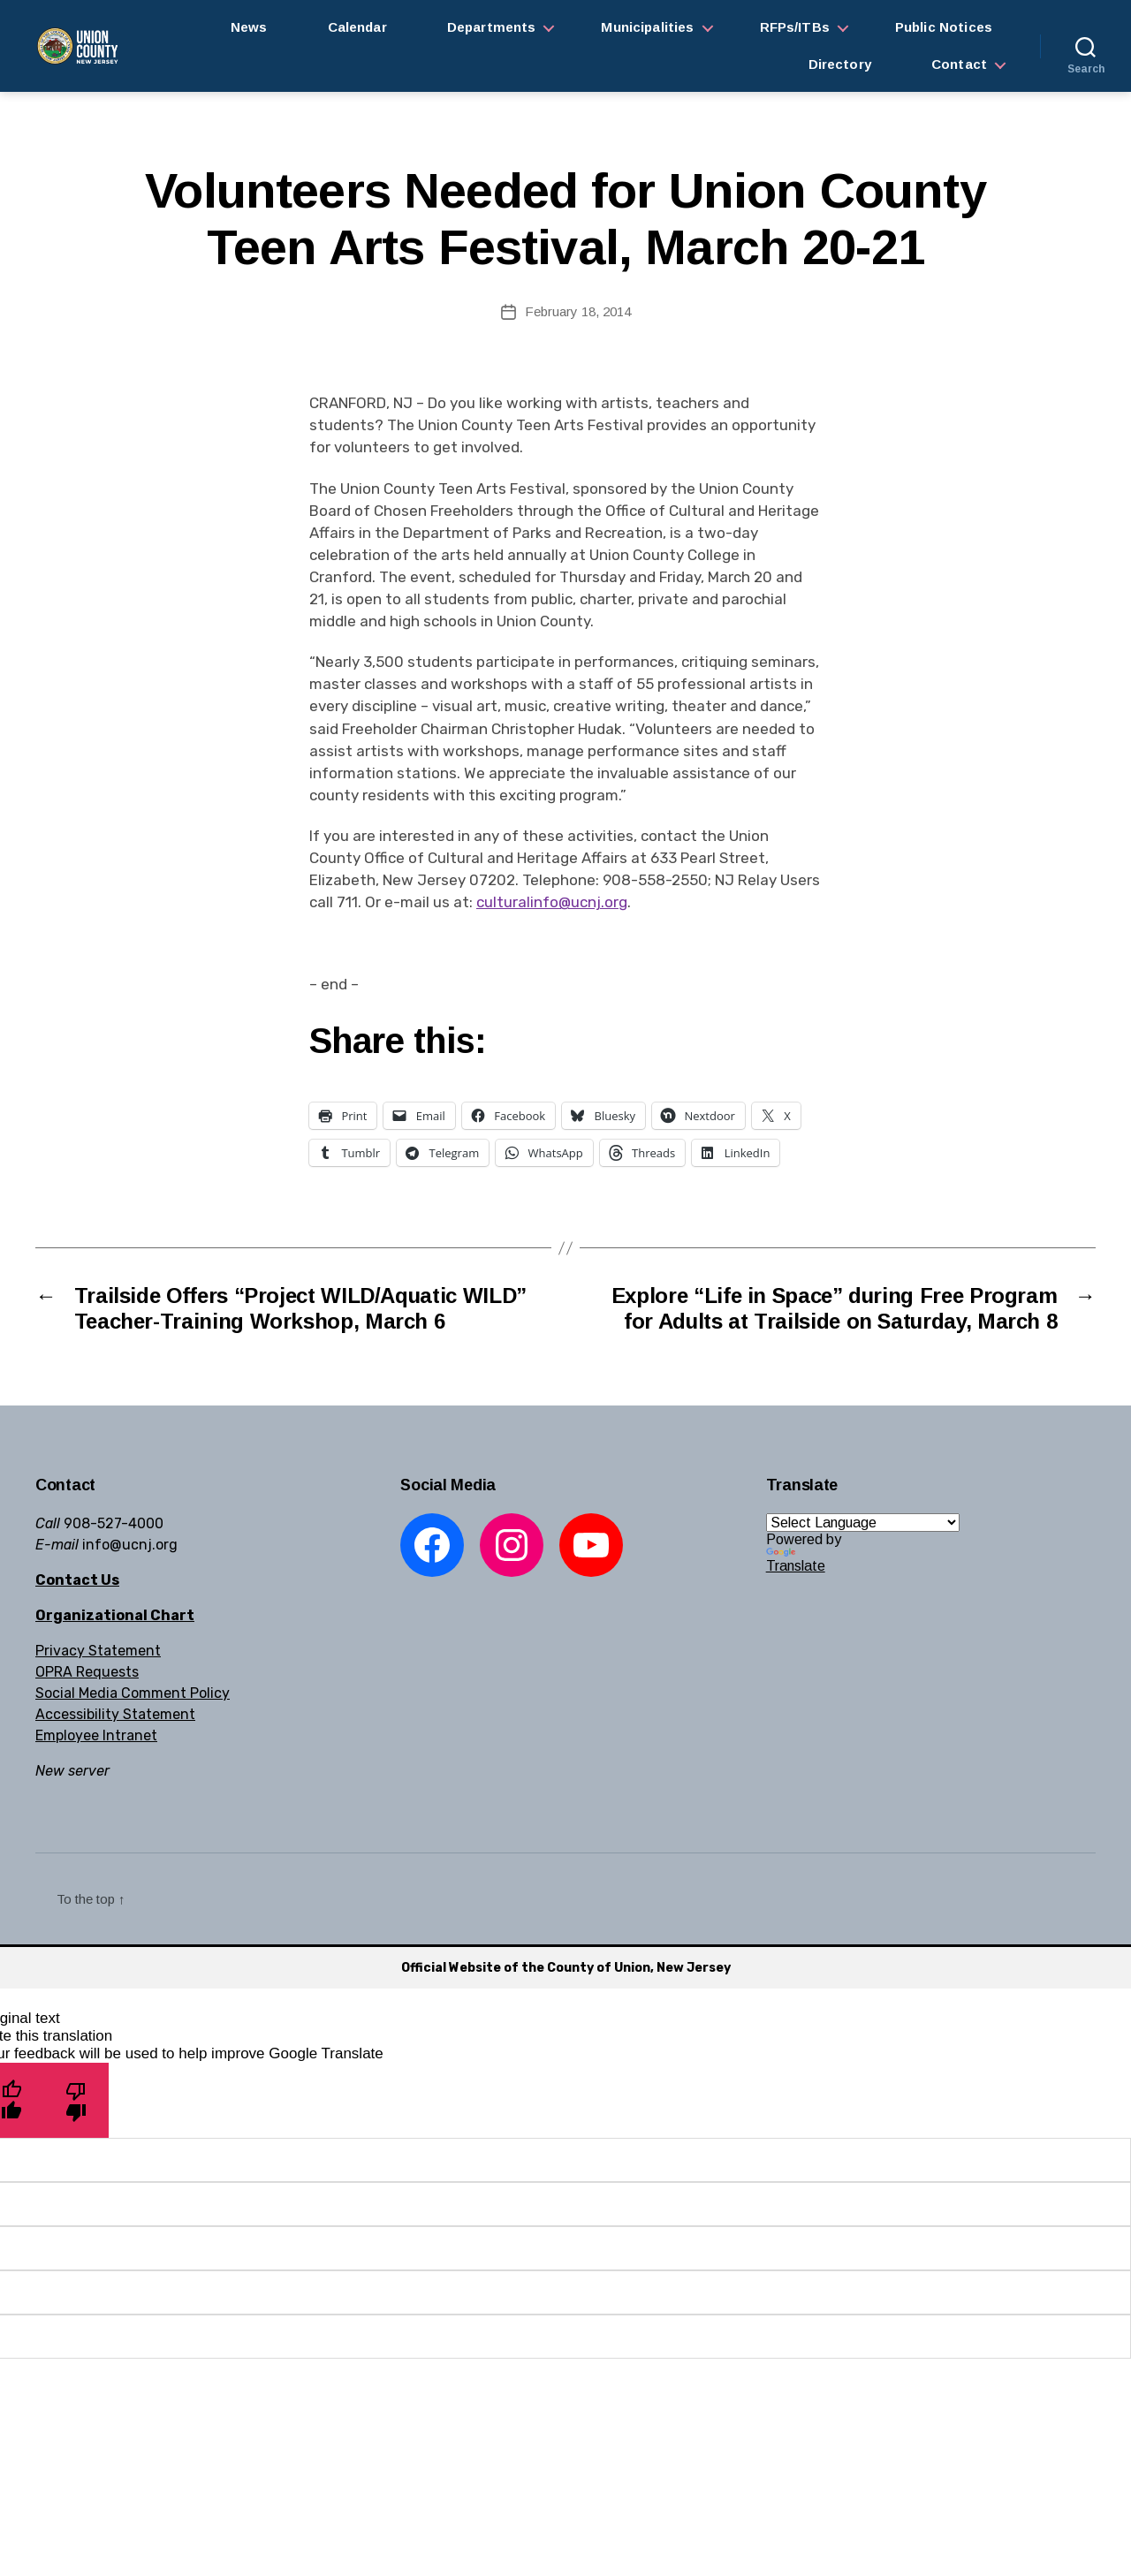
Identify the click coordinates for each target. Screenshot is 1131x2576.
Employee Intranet (96, 1735)
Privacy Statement (98, 1650)
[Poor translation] (76, 2100)
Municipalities (647, 26)
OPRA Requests (87, 1671)
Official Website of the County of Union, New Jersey (566, 1967)
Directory (839, 64)
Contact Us (77, 1580)
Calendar (357, 26)
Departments (491, 26)
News (249, 26)
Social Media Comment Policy (132, 1693)
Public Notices (943, 26)
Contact (959, 64)
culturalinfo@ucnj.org (551, 902)
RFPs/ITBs (795, 26)
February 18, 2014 (578, 311)
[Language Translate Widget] (863, 1522)
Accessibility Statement (115, 1714)
